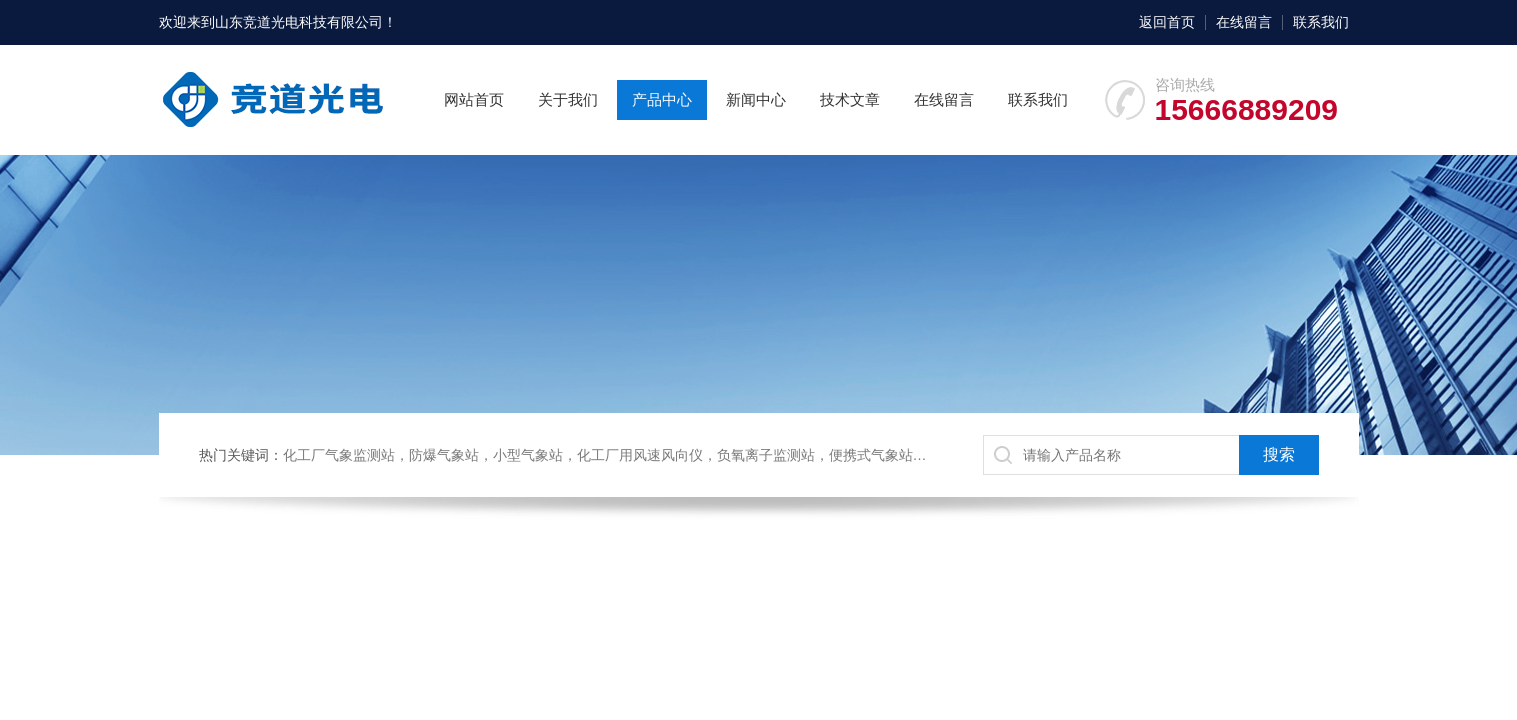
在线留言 (1244, 22)
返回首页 (1167, 22)
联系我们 (1321, 22)
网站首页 (474, 99)
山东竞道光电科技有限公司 (299, 22)
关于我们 (568, 99)
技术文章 (850, 99)
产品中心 (662, 99)
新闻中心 (756, 99)
